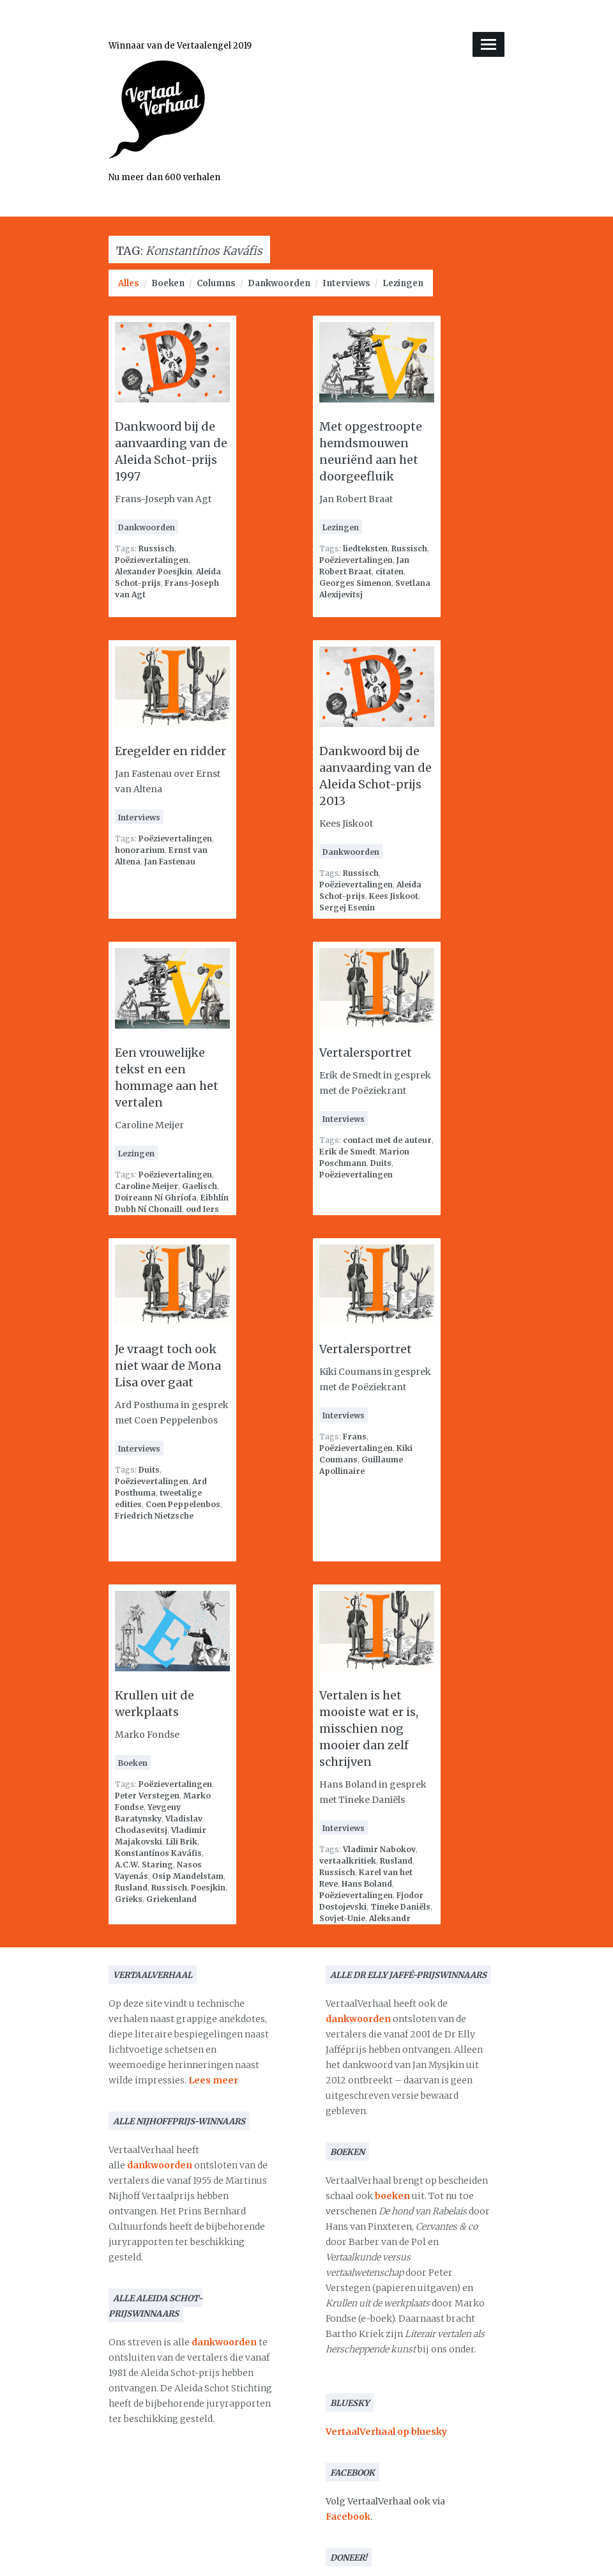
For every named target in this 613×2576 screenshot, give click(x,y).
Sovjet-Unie (342, 1918)
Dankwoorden (279, 283)
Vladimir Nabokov (379, 1849)
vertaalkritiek (347, 1861)
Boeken (168, 283)
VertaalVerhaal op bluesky (386, 2431)
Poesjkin (208, 1887)
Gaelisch (199, 1186)
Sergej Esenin (347, 907)
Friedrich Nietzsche (154, 1516)
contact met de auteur (387, 1140)
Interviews (346, 283)
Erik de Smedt (347, 1151)
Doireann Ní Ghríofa (156, 1197)
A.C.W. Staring (144, 1864)
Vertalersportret (365, 1052)
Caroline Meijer (146, 1186)
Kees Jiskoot (393, 896)
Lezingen (402, 283)
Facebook (348, 2516)
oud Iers (202, 1209)
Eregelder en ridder (170, 751)
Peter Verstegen (147, 1795)
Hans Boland (367, 1884)
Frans (355, 1436)
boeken (392, 2196)
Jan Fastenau (169, 861)
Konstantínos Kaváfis (158, 1853)
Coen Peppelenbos (183, 1504)
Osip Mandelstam (187, 1876)
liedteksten (365, 548)
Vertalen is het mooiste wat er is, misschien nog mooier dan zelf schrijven (368, 1728)
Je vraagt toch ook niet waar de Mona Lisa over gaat (168, 1366)
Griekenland (171, 1899)
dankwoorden (159, 2165)
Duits (380, 1163)
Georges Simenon (355, 583)
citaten (389, 571)
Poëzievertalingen (151, 560)
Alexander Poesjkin (153, 571)
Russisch (156, 548)
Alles (128, 283)
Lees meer (213, 2080)
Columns (216, 283)
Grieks (128, 1899)
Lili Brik (181, 1841)
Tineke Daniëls (400, 1907)
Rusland (131, 1887)
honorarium (140, 850)
